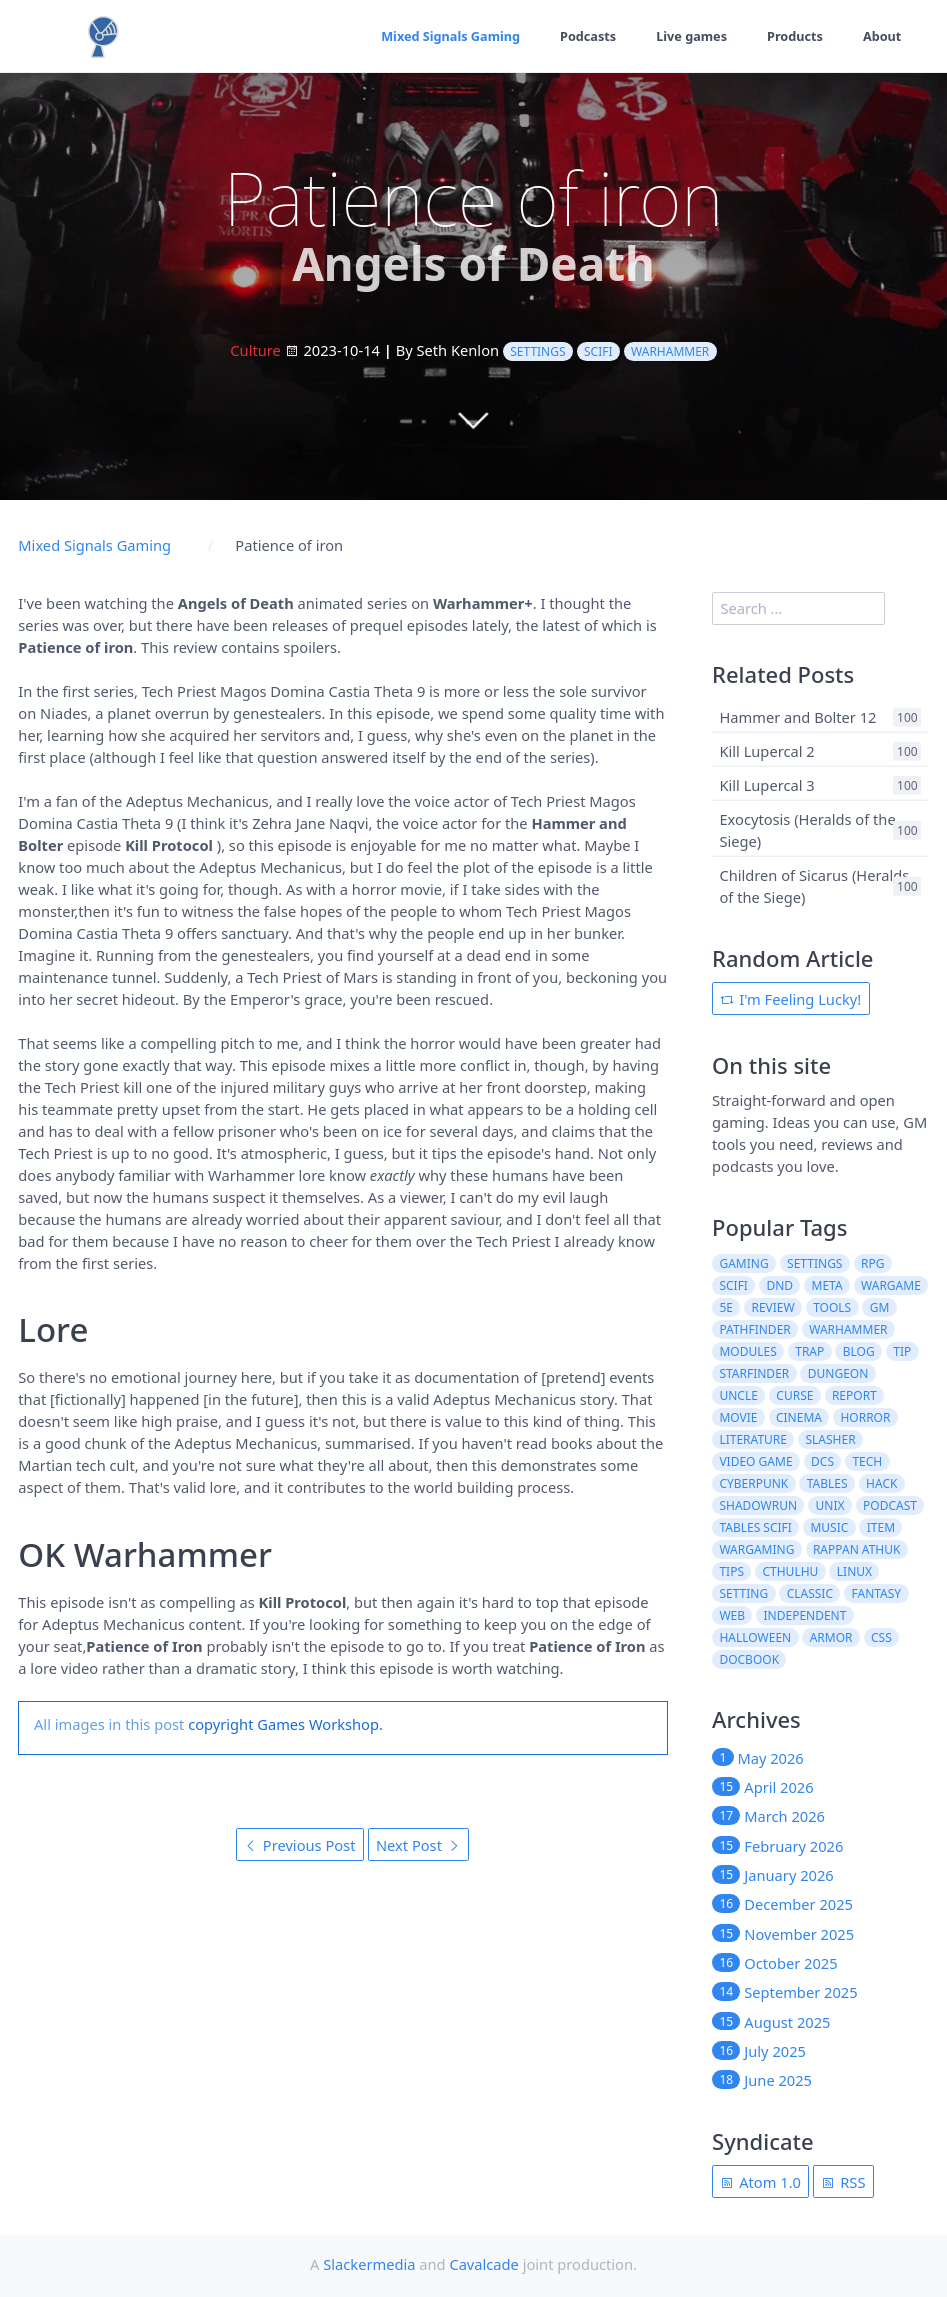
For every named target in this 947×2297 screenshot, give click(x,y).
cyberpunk (753, 1483)
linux (854, 1571)
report (854, 1395)
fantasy (877, 1593)
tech (867, 1461)
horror (865, 1417)
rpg (872, 1263)
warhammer (670, 351)
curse (794, 1395)
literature (753, 1439)
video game (755, 1461)
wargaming (756, 1549)
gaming (743, 1263)
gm (880, 1307)
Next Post (418, 1845)
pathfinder (754, 1329)
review (772, 1307)
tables (827, 1483)
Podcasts (585, 36)
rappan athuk (857, 1549)
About (881, 36)
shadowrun (758, 1505)
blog (859, 1351)
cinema (799, 1417)
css (881, 1637)
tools (832, 1307)
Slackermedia (369, 2264)
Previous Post (299, 1845)
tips (731, 1571)
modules (747, 1351)
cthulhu (790, 1571)
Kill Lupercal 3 (766, 785)
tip (902, 1351)
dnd (779, 1285)
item (881, 1527)
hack (881, 1483)
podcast (890, 1505)
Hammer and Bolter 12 (797, 717)
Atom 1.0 (760, 2182)
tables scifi (755, 1527)
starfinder (754, 1373)
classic (810, 1593)
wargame (891, 1285)
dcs (822, 1461)
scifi (598, 351)
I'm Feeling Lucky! (790, 999)
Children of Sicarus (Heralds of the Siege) (814, 886)
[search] (798, 608)
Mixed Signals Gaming (447, 36)
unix (830, 1505)
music (829, 1527)
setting (743, 1593)
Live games (690, 36)
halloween (755, 1637)
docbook (749, 1659)
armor (831, 1637)
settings (537, 351)
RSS (843, 2182)
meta (827, 1285)
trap (809, 1351)
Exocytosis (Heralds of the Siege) (807, 830)
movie (738, 1417)
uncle (738, 1395)
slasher (830, 1439)
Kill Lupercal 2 (766, 751)
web (732, 1615)
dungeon (838, 1373)
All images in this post (109, 1724)
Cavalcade (483, 2264)
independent (805, 1615)
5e (726, 1307)
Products (794, 36)
